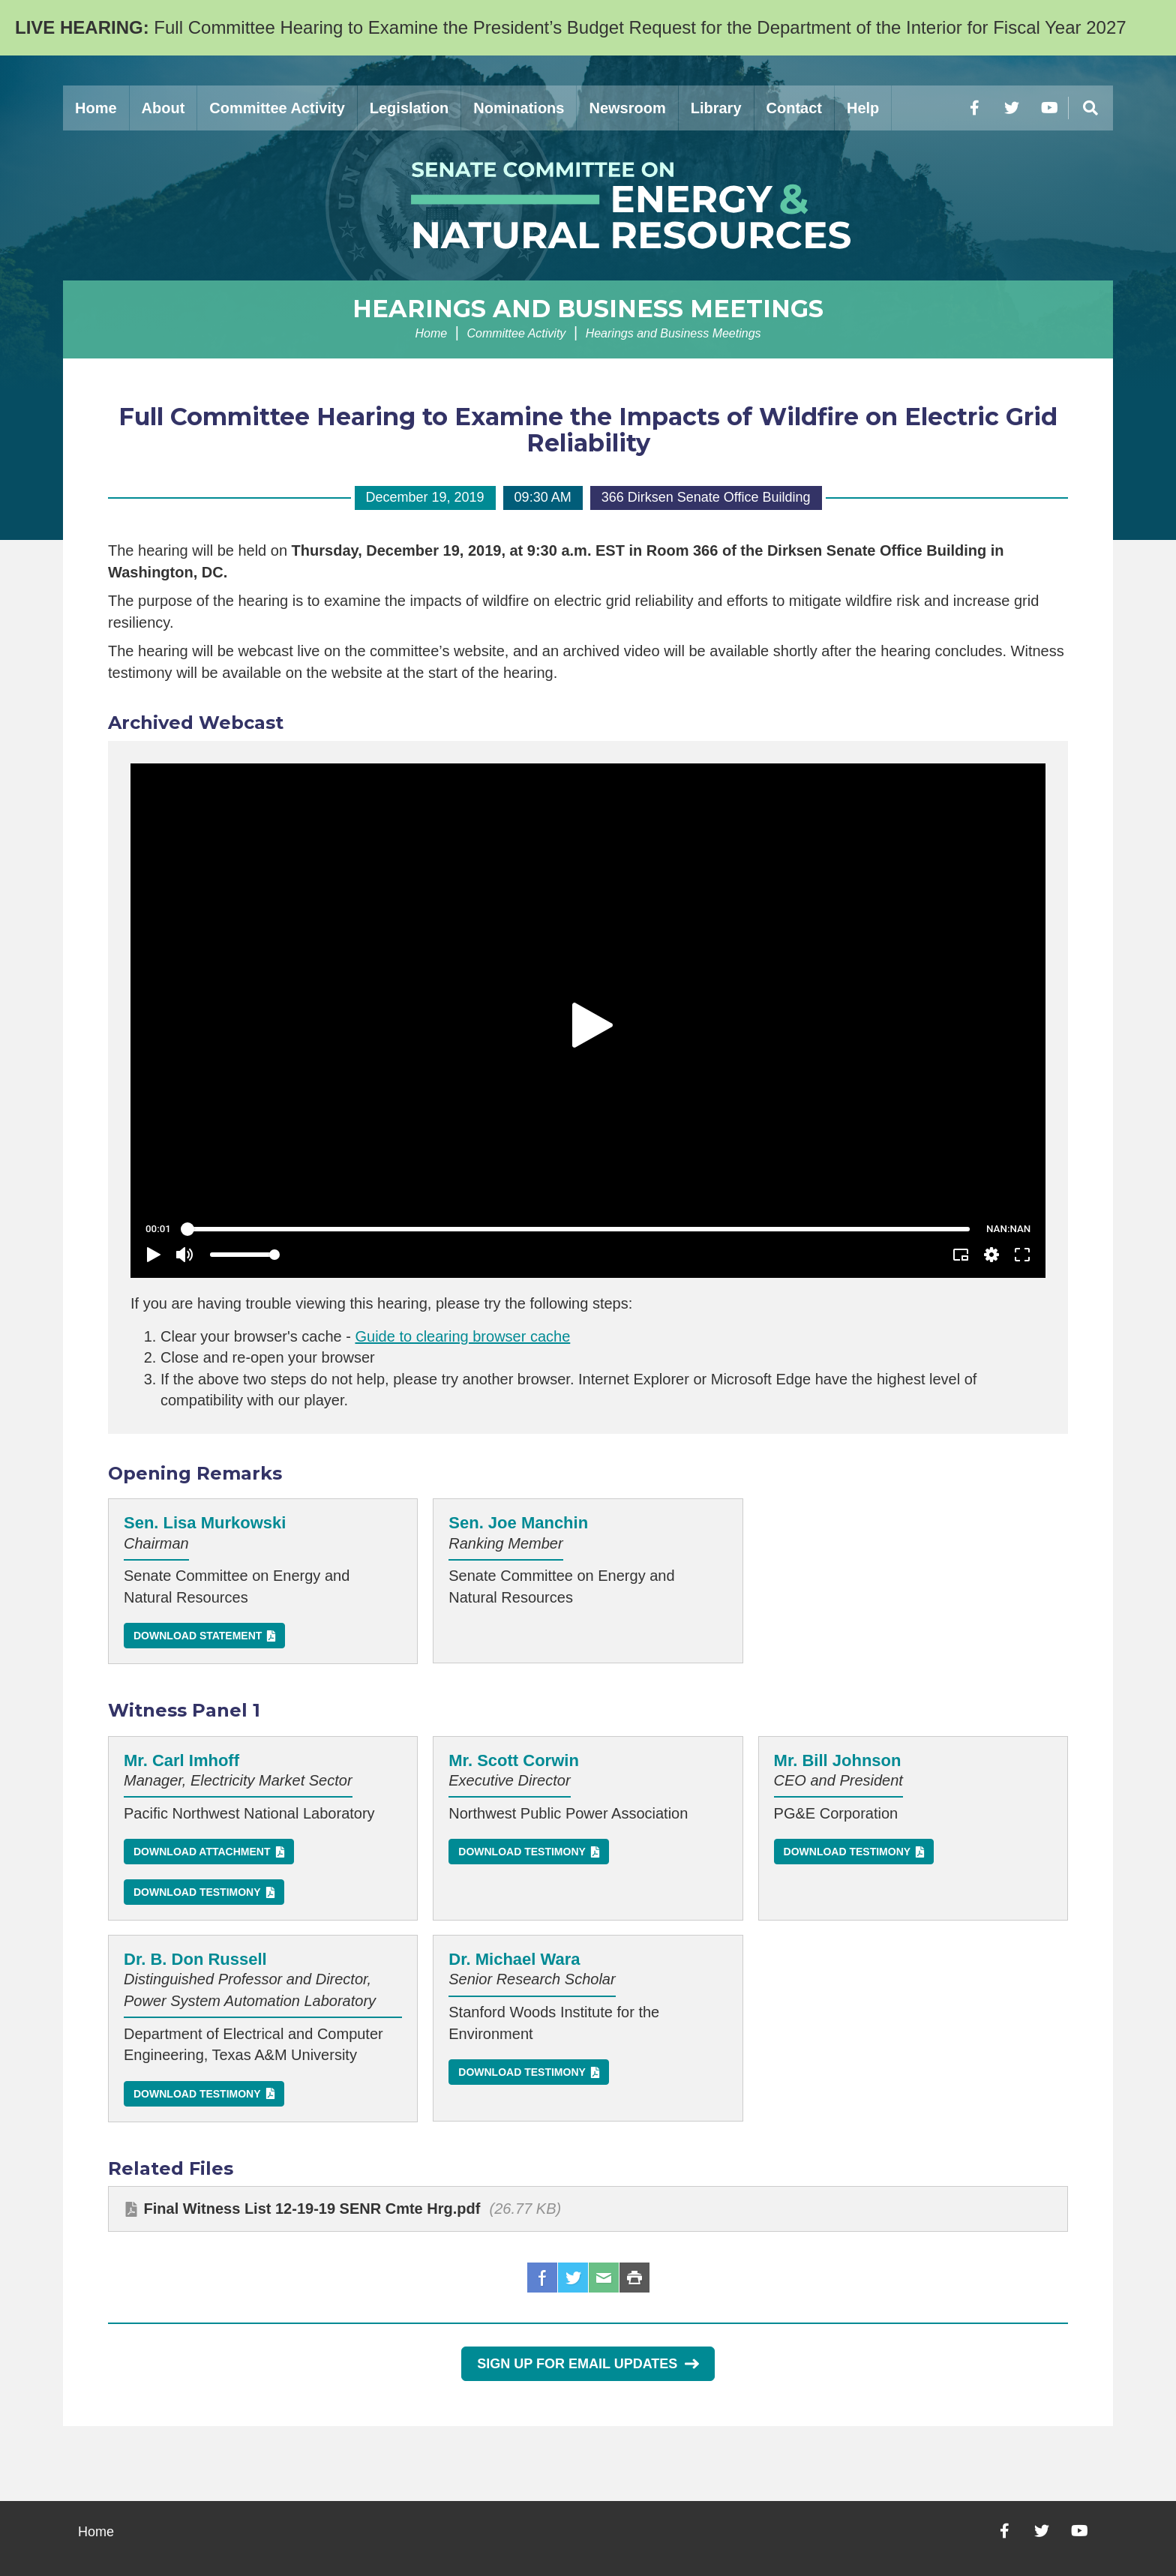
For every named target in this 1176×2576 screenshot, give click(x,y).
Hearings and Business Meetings (588, 308)
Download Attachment (202, 1852)
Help (863, 108)
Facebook (542, 2278)
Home (96, 108)
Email (604, 2278)
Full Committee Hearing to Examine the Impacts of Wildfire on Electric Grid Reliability (588, 429)
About (163, 108)
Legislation (409, 108)
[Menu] (1090, 107)
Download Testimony (197, 1892)
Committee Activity (276, 108)
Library (716, 108)
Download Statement (198, 1636)
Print (635, 2278)
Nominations (518, 108)
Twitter (573, 2278)
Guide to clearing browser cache (462, 1336)
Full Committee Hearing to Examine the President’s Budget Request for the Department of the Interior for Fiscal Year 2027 (570, 27)
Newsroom (627, 108)
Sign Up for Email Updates (587, 2364)
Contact (794, 108)
